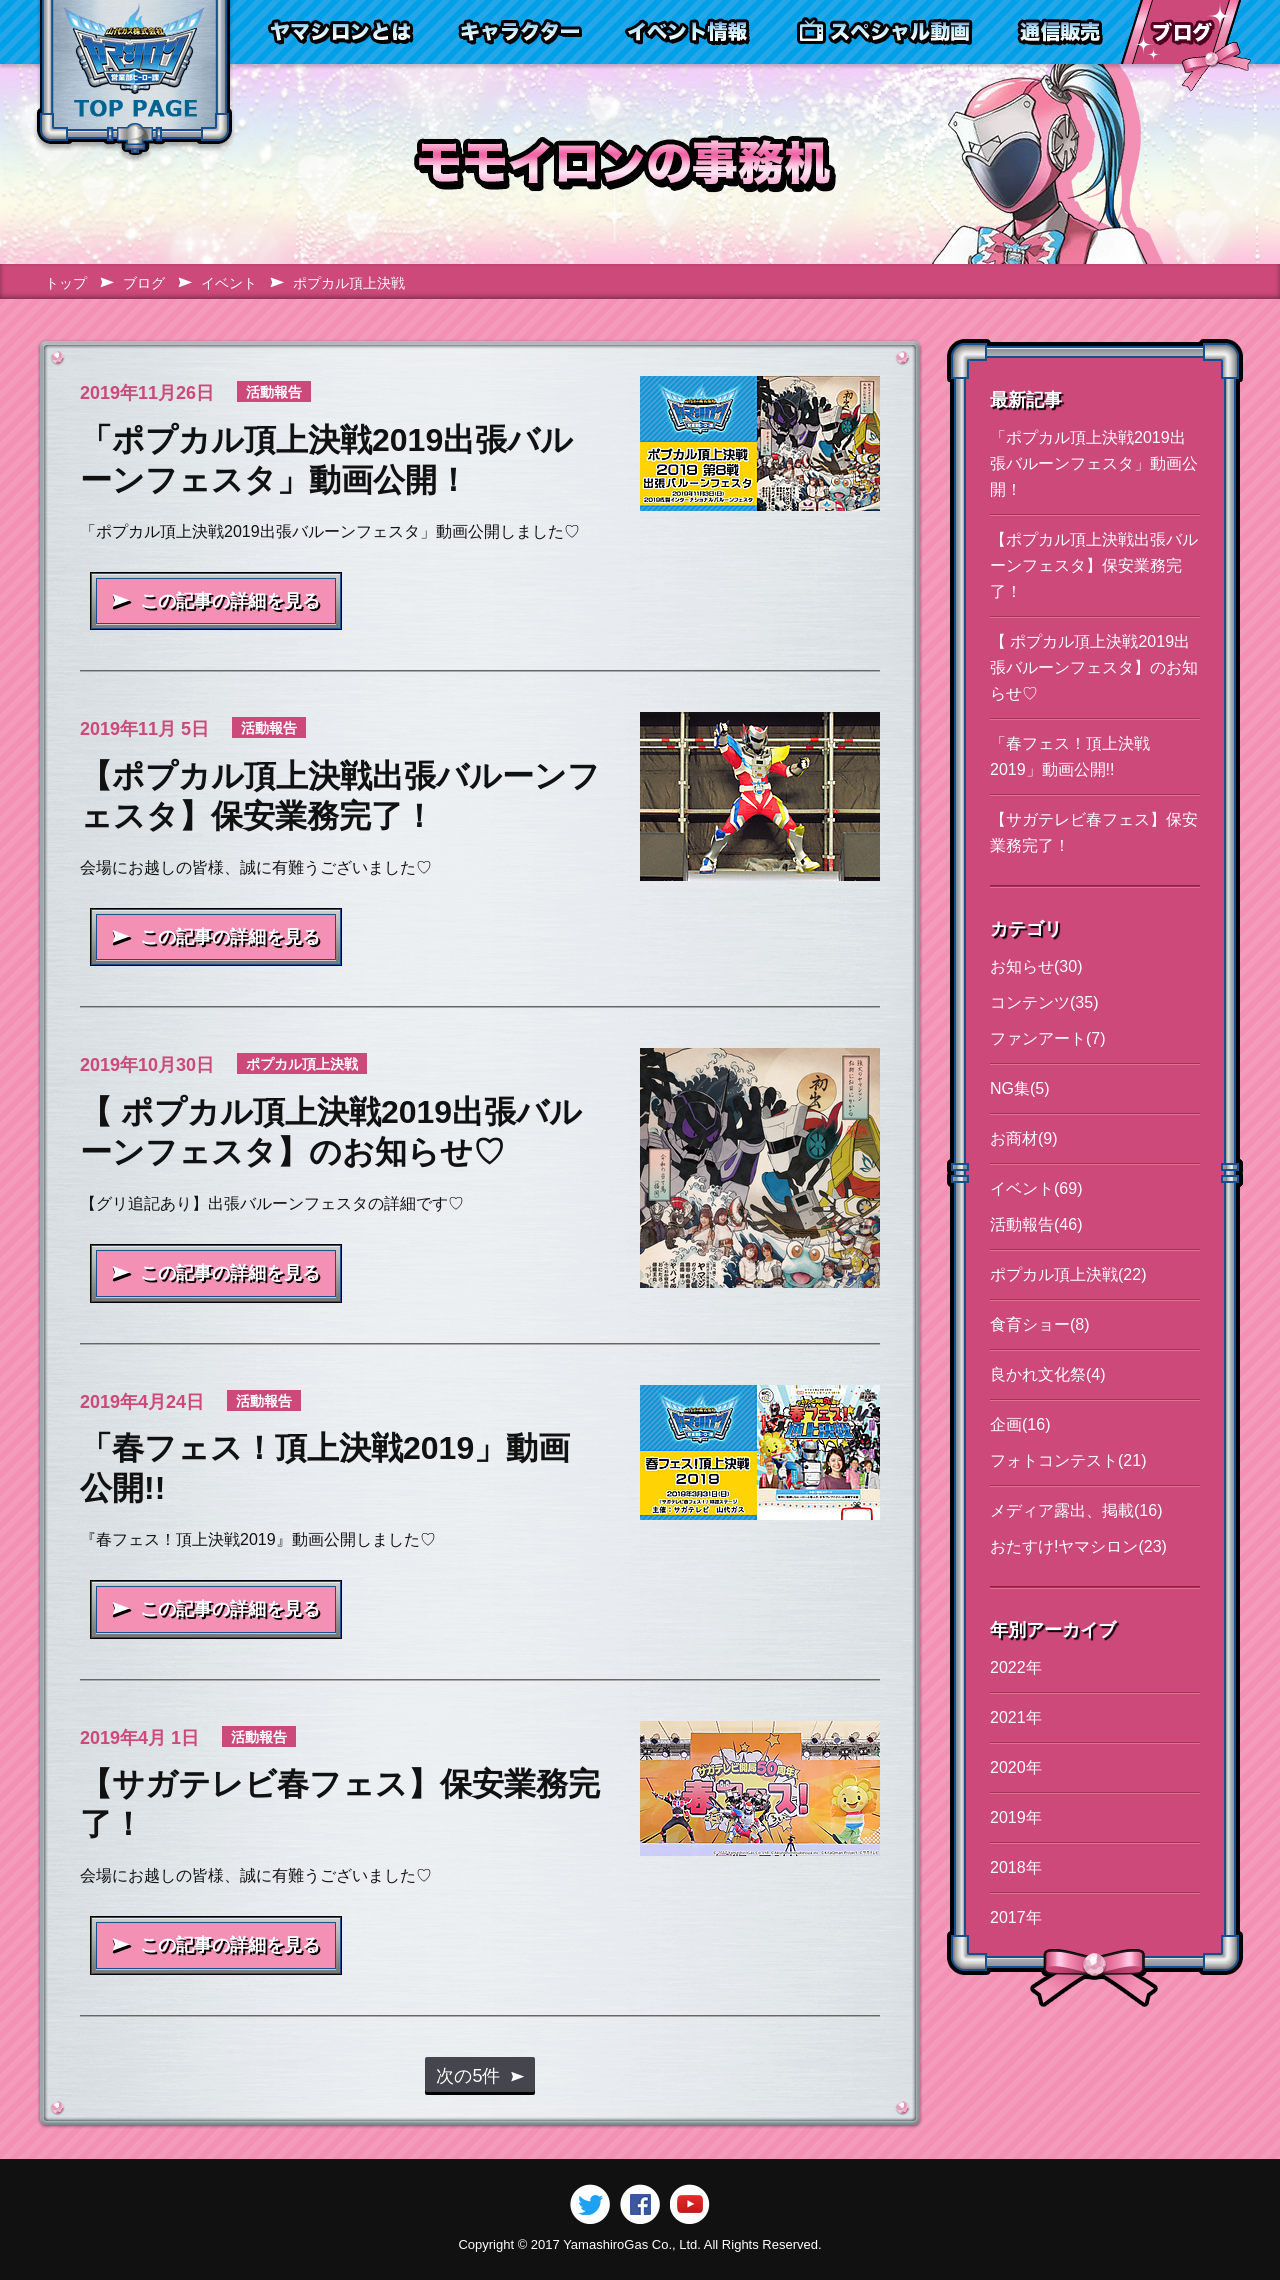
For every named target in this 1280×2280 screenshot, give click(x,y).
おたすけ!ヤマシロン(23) (1078, 1546)
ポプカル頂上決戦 (302, 1064)
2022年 (1016, 1667)
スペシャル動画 (885, 32)
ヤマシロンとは (340, 32)
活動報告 (274, 392)
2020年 (1016, 1767)
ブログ (1181, 32)
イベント (229, 283)
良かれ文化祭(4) (1048, 1374)
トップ (66, 283)
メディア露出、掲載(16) (1076, 1510)
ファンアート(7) (1048, 1038)
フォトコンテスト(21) (1068, 1460)
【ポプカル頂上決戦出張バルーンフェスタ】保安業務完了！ (1094, 565)
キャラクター (519, 32)
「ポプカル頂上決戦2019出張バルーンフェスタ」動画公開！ (1094, 463)
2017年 (1016, 1917)
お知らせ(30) (1036, 966)
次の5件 (468, 2076)
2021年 (1016, 1717)
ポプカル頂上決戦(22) (1068, 1274)
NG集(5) (1020, 1088)
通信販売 (1059, 32)
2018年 (1016, 1867)
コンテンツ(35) (1044, 1002)
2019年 (1016, 1817)
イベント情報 (687, 32)
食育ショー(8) (1040, 1324)
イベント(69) (1036, 1188)
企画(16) (1020, 1424)
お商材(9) (1024, 1138)
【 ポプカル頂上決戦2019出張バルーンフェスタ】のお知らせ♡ (1094, 667)
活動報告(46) (1036, 1224)
